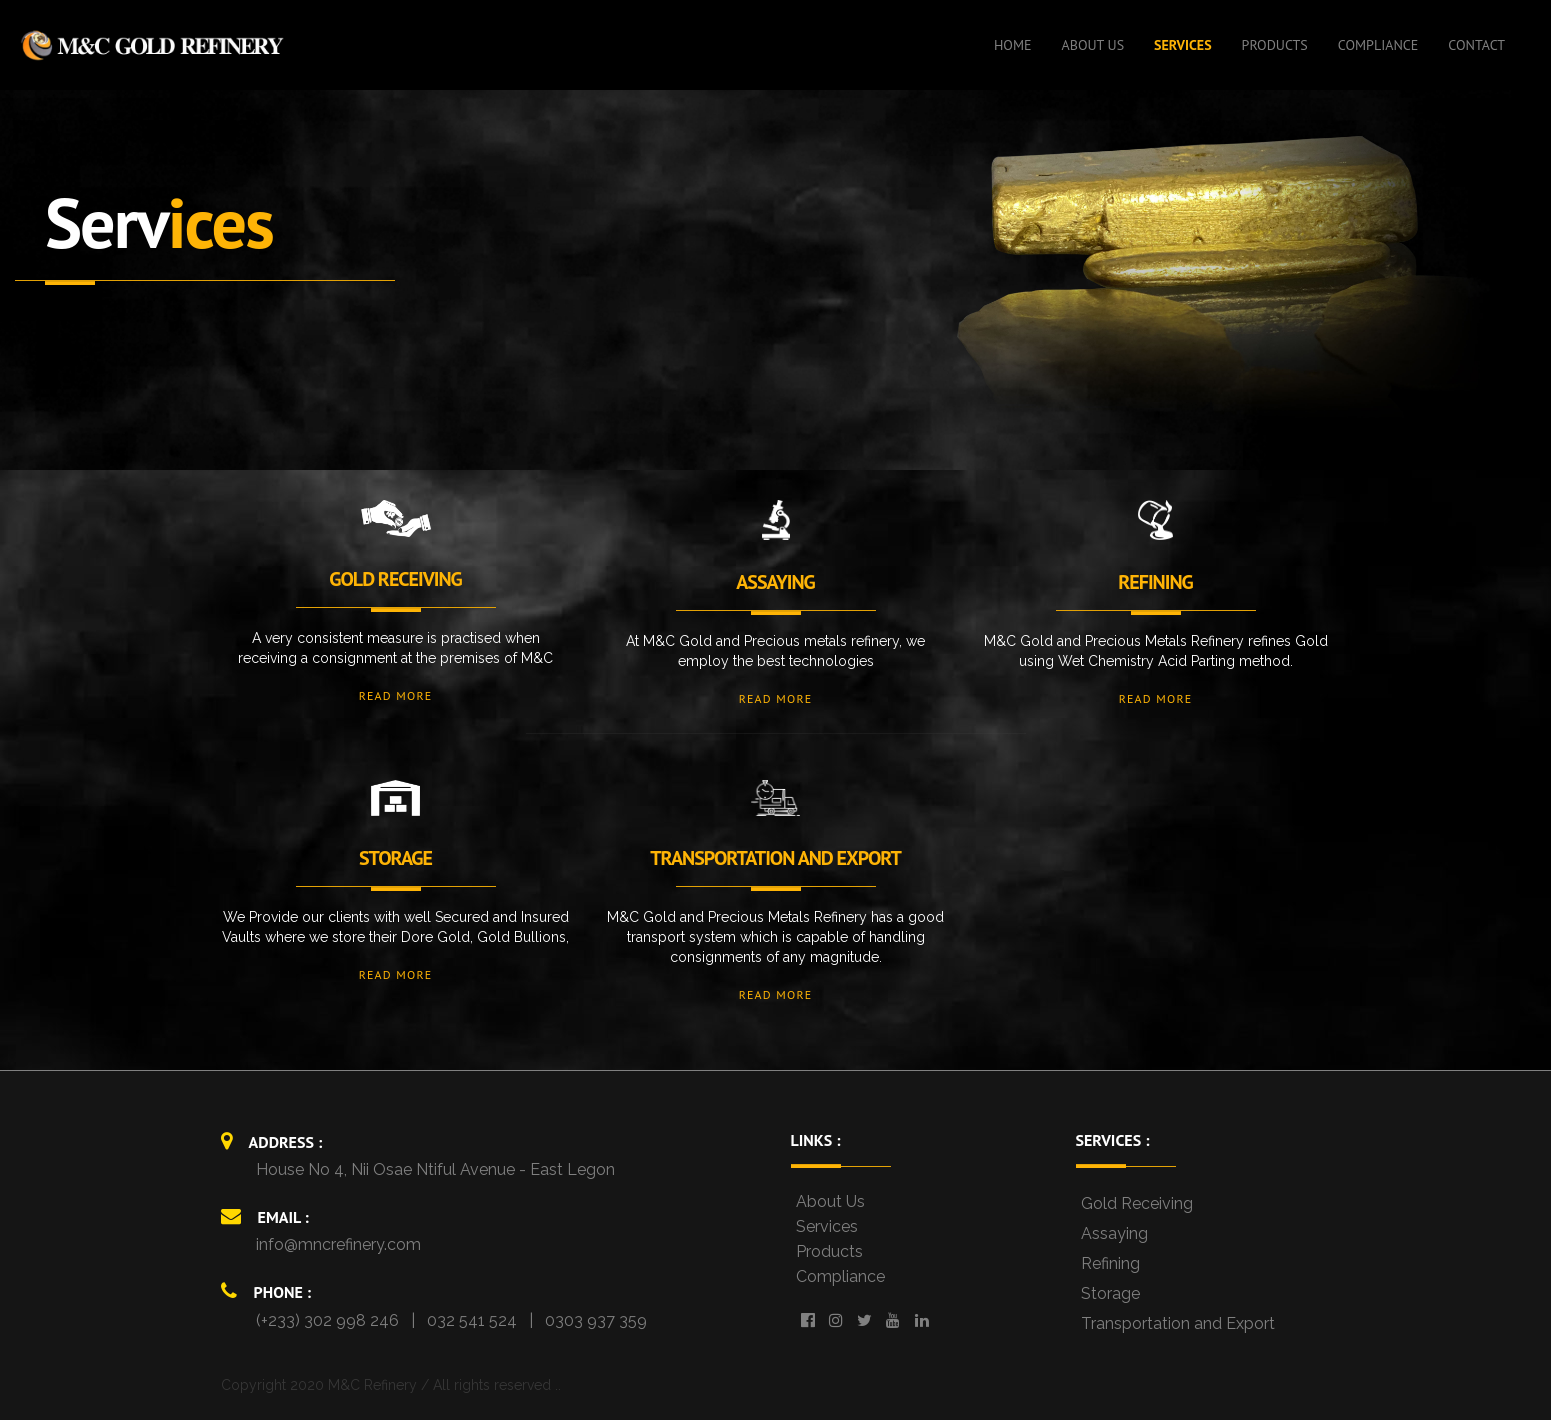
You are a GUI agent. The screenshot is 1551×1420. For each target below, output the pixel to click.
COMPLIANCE (1378, 45)
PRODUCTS (1275, 45)
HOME (1013, 45)
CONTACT (1476, 45)
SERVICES (1182, 45)
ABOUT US (1093, 45)
